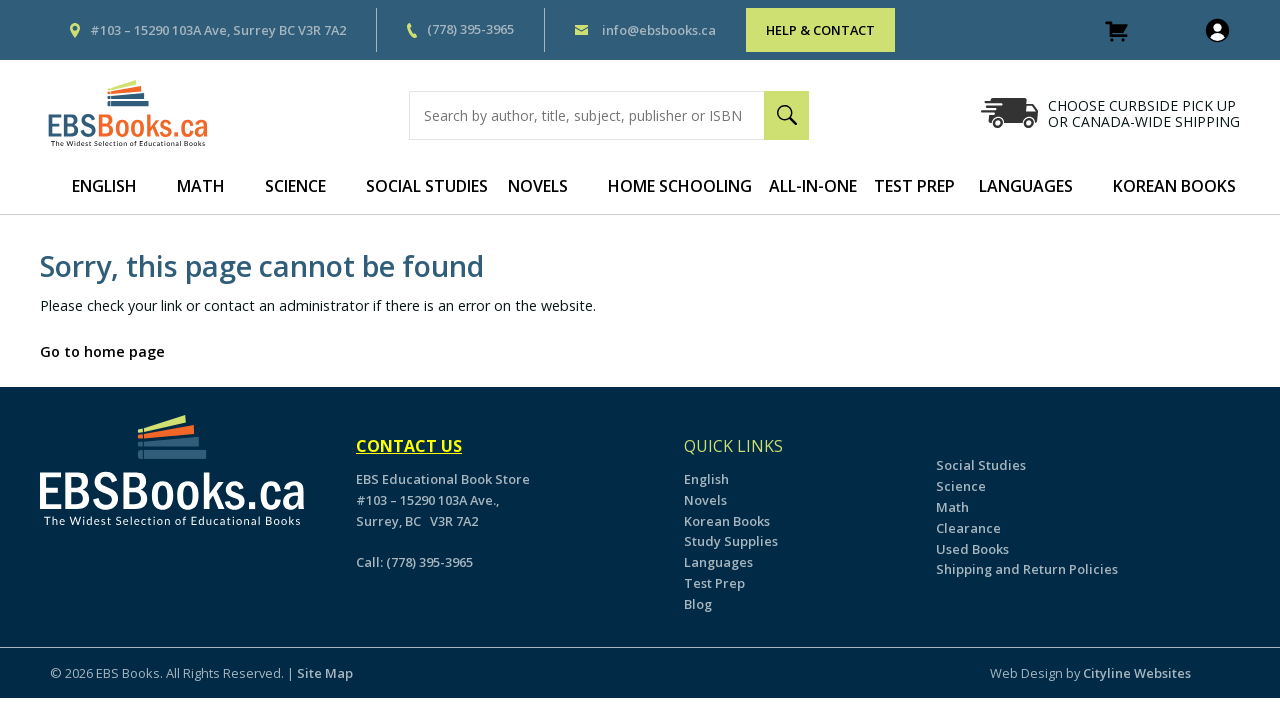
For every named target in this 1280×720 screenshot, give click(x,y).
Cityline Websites (1137, 673)
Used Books (972, 549)
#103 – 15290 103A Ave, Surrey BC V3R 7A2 (218, 30)
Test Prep (914, 186)
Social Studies (427, 186)
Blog (698, 604)
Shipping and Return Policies (1027, 569)
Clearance (968, 528)
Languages (1026, 186)
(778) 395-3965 (470, 29)
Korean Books (1174, 186)
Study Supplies (731, 541)
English (104, 186)
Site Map (325, 673)
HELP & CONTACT (820, 30)
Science (295, 186)
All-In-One (813, 186)
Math (201, 186)
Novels (538, 186)
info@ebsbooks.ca (659, 30)
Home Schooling (680, 186)
